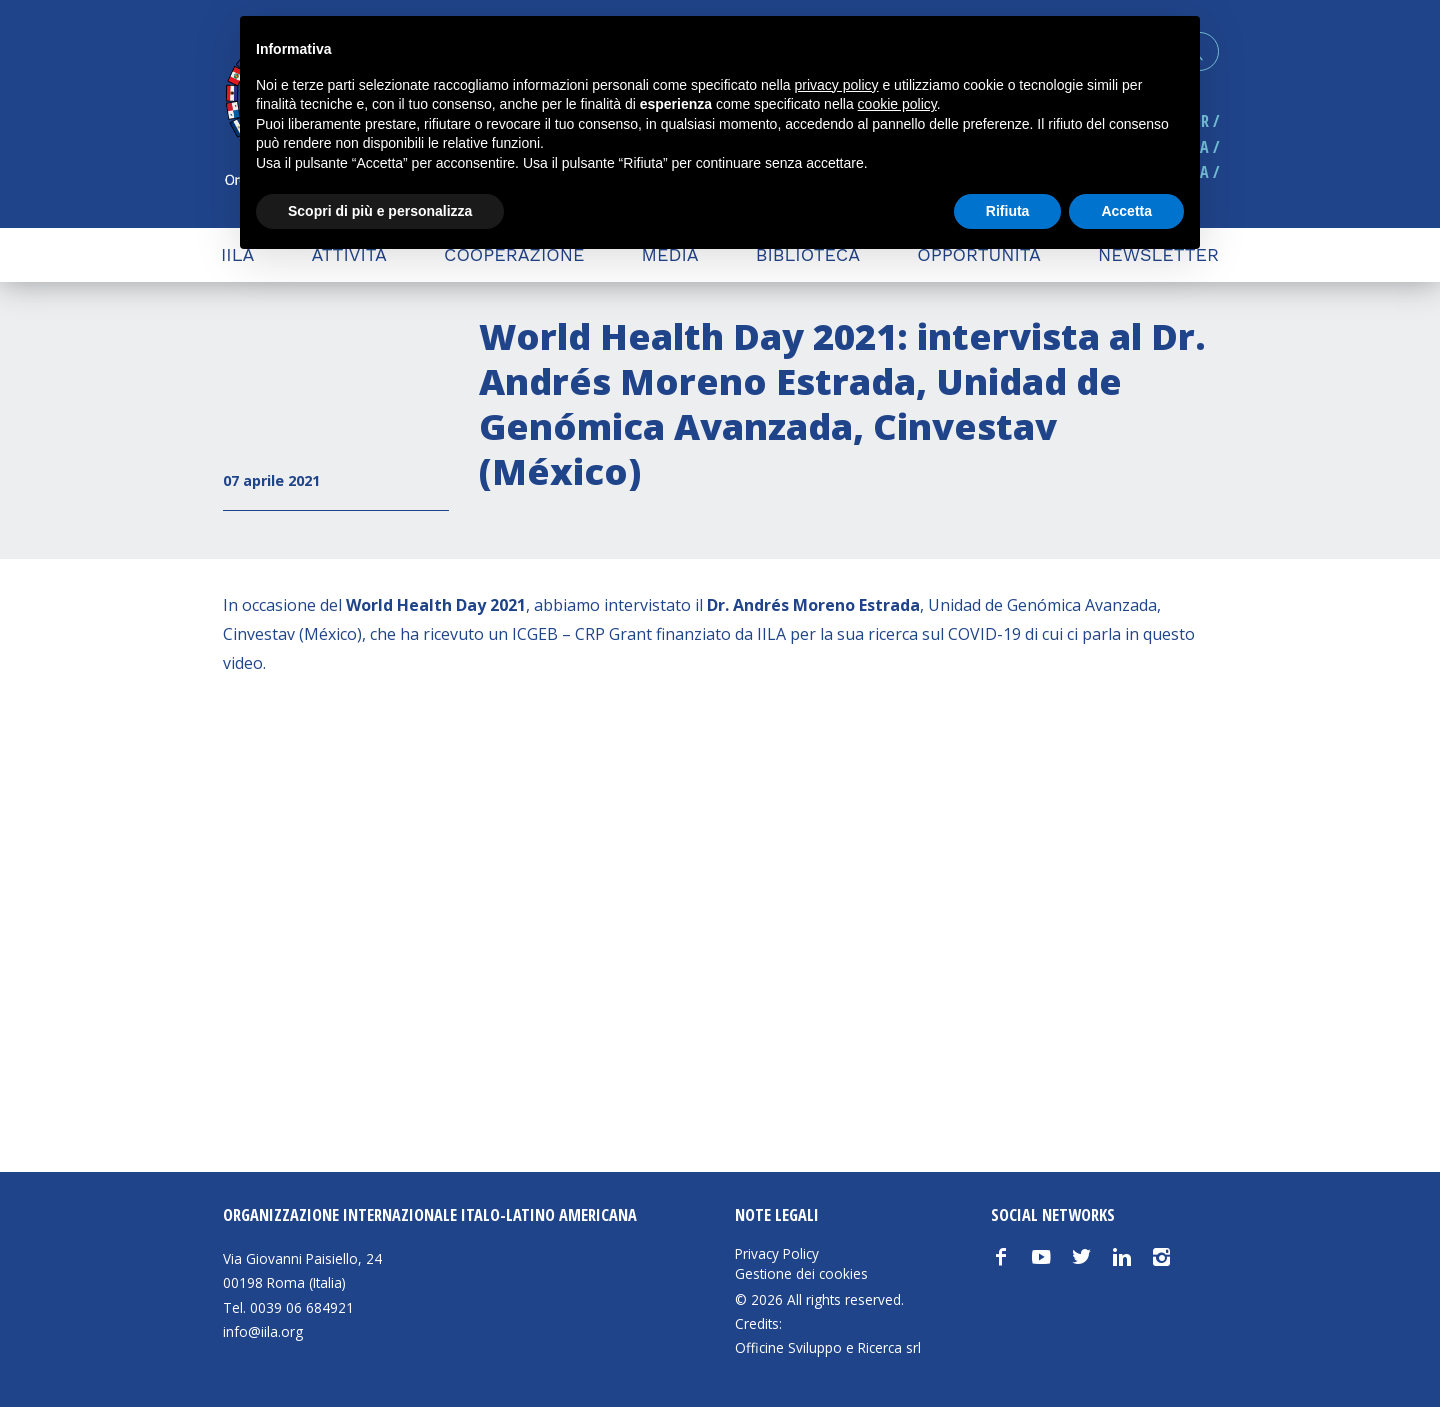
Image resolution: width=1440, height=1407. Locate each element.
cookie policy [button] (897, 104)
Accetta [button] (1126, 211)
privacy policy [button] (837, 85)
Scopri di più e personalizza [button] (380, 211)
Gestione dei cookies (801, 1274)
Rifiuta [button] (1008, 211)
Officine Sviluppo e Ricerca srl (828, 1347)
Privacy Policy (777, 1254)
